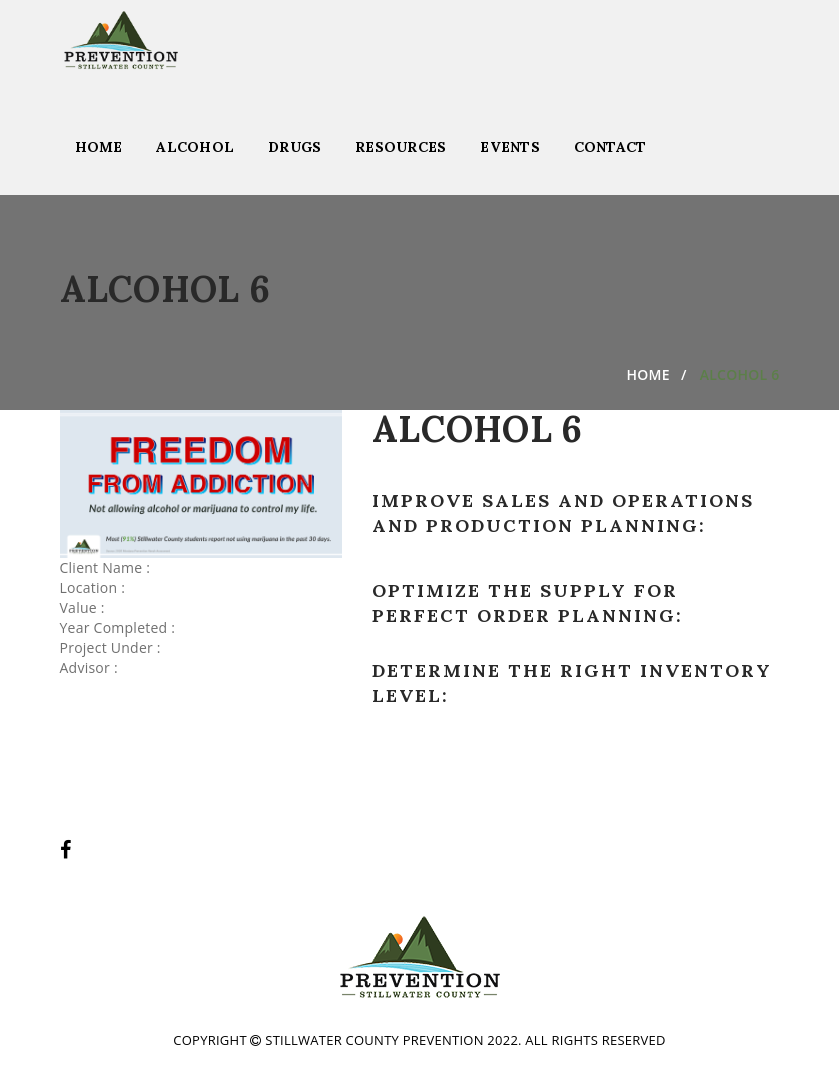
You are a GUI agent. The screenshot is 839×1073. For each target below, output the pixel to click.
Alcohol (195, 147)
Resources (400, 147)
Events (510, 147)
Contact (610, 147)
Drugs (294, 147)
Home (99, 147)
